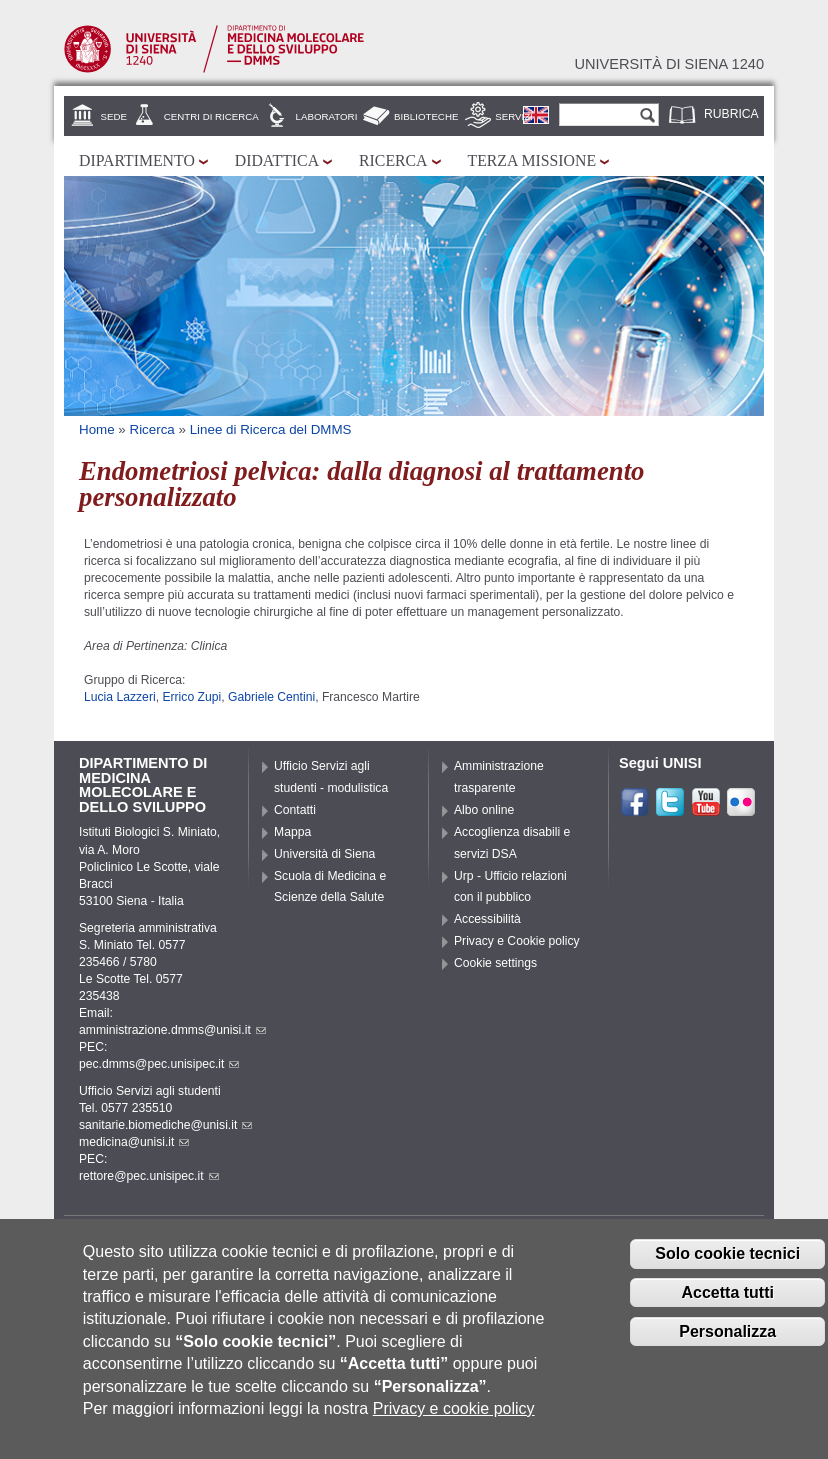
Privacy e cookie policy (454, 1422)
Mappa (292, 832)
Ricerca (393, 160)
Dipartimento (137, 160)
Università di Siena (324, 854)
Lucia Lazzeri (120, 697)
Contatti (295, 810)
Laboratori (327, 116)
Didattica (277, 160)
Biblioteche (426, 116)
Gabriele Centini (271, 697)
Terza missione (532, 160)
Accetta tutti (727, 1306)
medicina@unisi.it (134, 1142)
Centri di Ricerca (211, 116)
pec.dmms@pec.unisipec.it (159, 1064)
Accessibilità (487, 919)
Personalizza (727, 1345)
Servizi (514, 116)
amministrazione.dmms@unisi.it (172, 1030)
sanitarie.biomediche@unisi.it (165, 1125)
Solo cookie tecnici (727, 1267)
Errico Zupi (191, 697)
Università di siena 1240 (669, 64)
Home (97, 429)
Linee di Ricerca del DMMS (271, 429)
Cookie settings (495, 963)
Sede (114, 116)
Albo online (484, 810)
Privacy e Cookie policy (517, 941)
